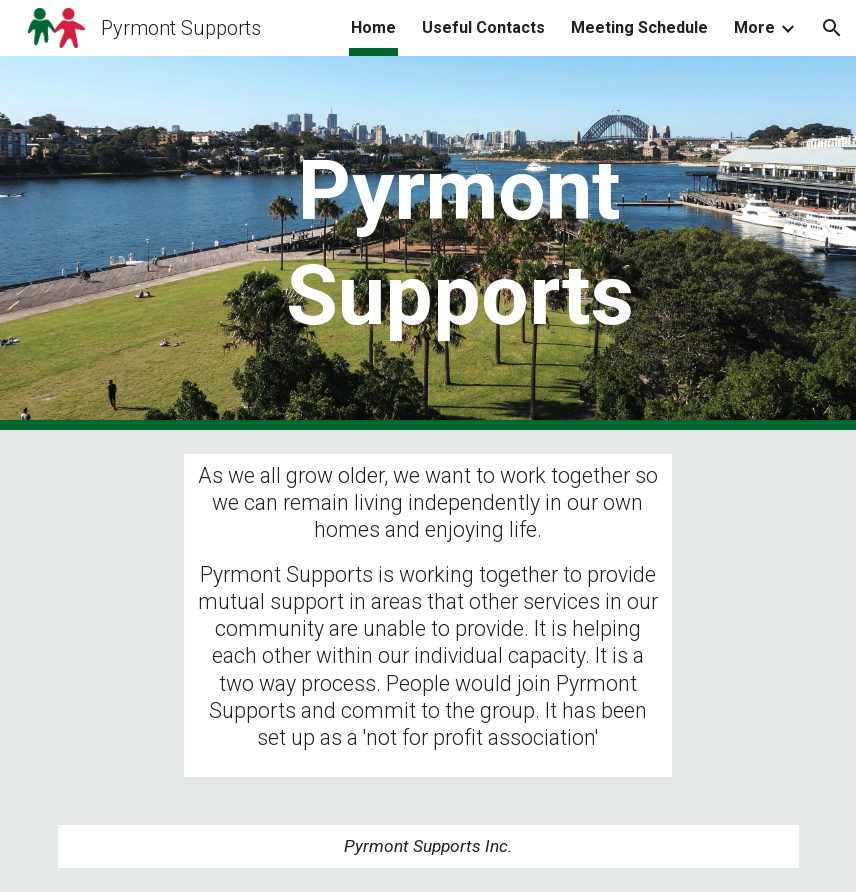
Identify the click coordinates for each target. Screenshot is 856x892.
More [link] (754, 27)
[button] (832, 28)
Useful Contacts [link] (483, 27)
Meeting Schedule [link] (639, 27)
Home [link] (373, 27)
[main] (460, 243)
